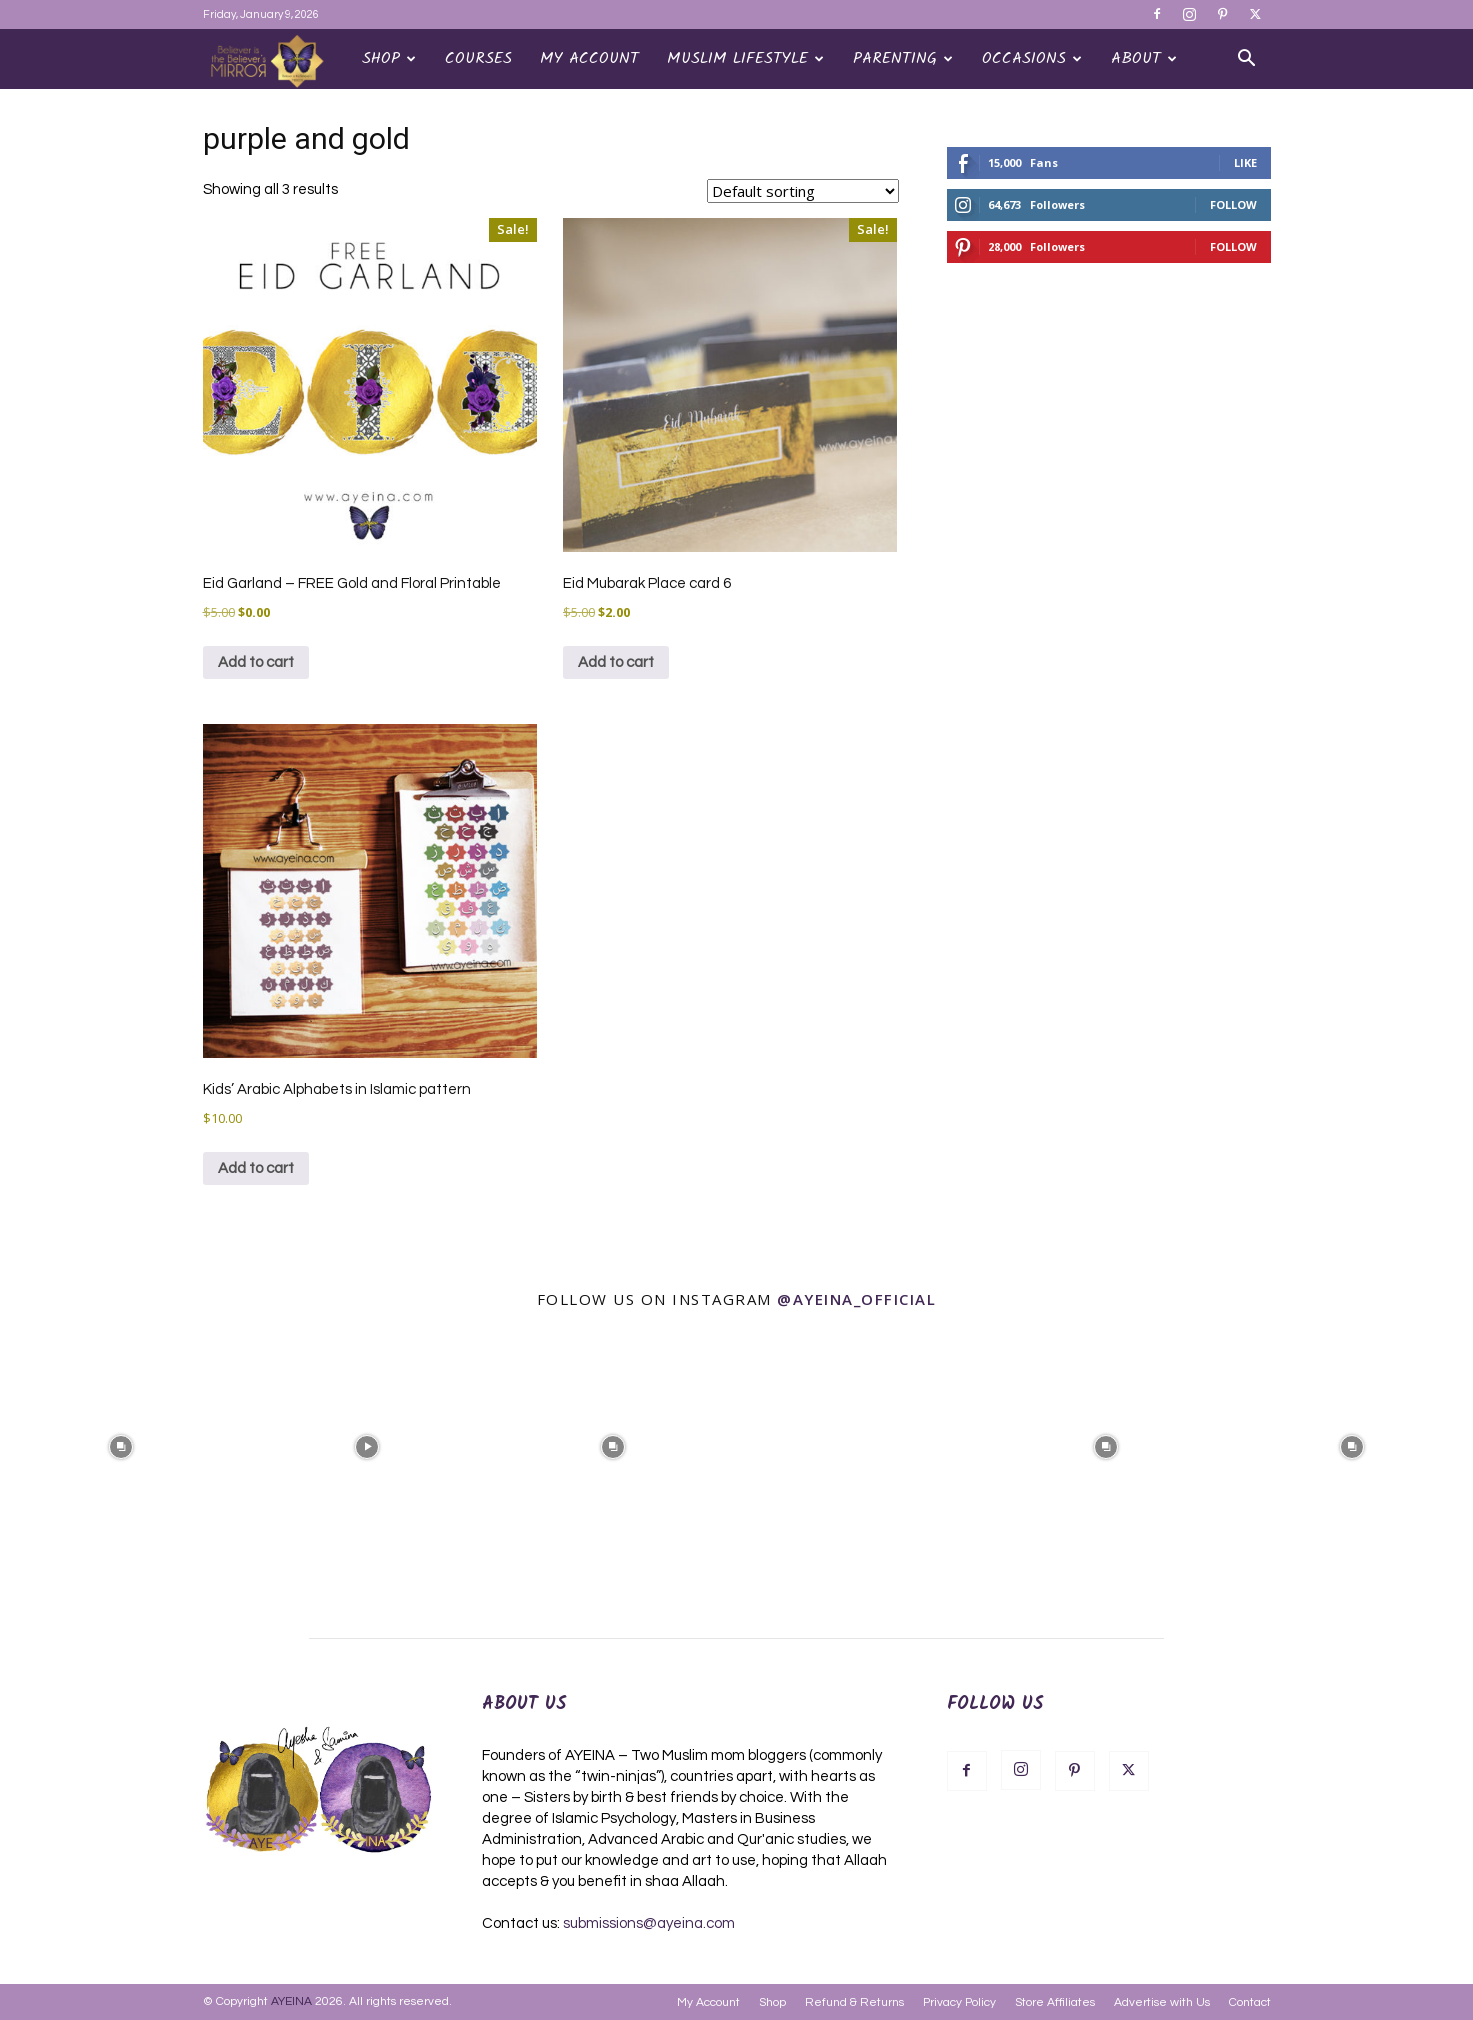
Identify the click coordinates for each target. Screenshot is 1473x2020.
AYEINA (291, 2001)
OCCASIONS (1032, 58)
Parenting (903, 58)
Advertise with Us (1162, 2002)
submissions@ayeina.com (649, 1923)
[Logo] (275, 60)
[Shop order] (803, 191)
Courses (478, 58)
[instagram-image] (121, 1445)
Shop (389, 58)
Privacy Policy (959, 2002)
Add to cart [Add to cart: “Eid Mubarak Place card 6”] (616, 662)
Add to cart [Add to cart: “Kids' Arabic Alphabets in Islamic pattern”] (256, 1168)
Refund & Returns (854, 2002)
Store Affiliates (1055, 2002)
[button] (1247, 60)
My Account (589, 58)
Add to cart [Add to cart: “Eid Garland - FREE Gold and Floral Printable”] (256, 662)
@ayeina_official (856, 1299)
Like (1245, 162)
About (1144, 58)
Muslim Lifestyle (745, 58)
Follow (1233, 204)
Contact (1250, 2002)
